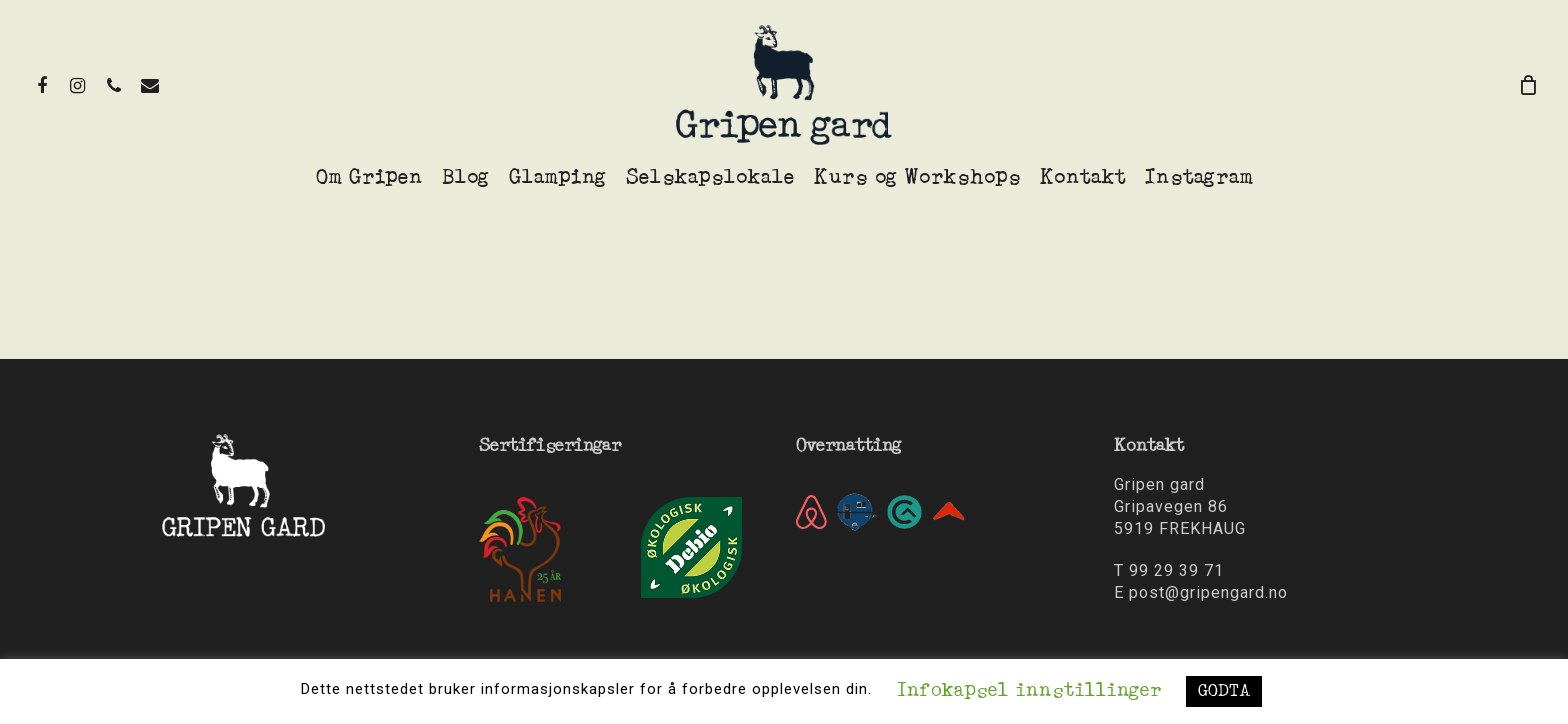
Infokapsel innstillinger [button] (1029, 691)
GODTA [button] (1224, 691)
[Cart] (1529, 85)
